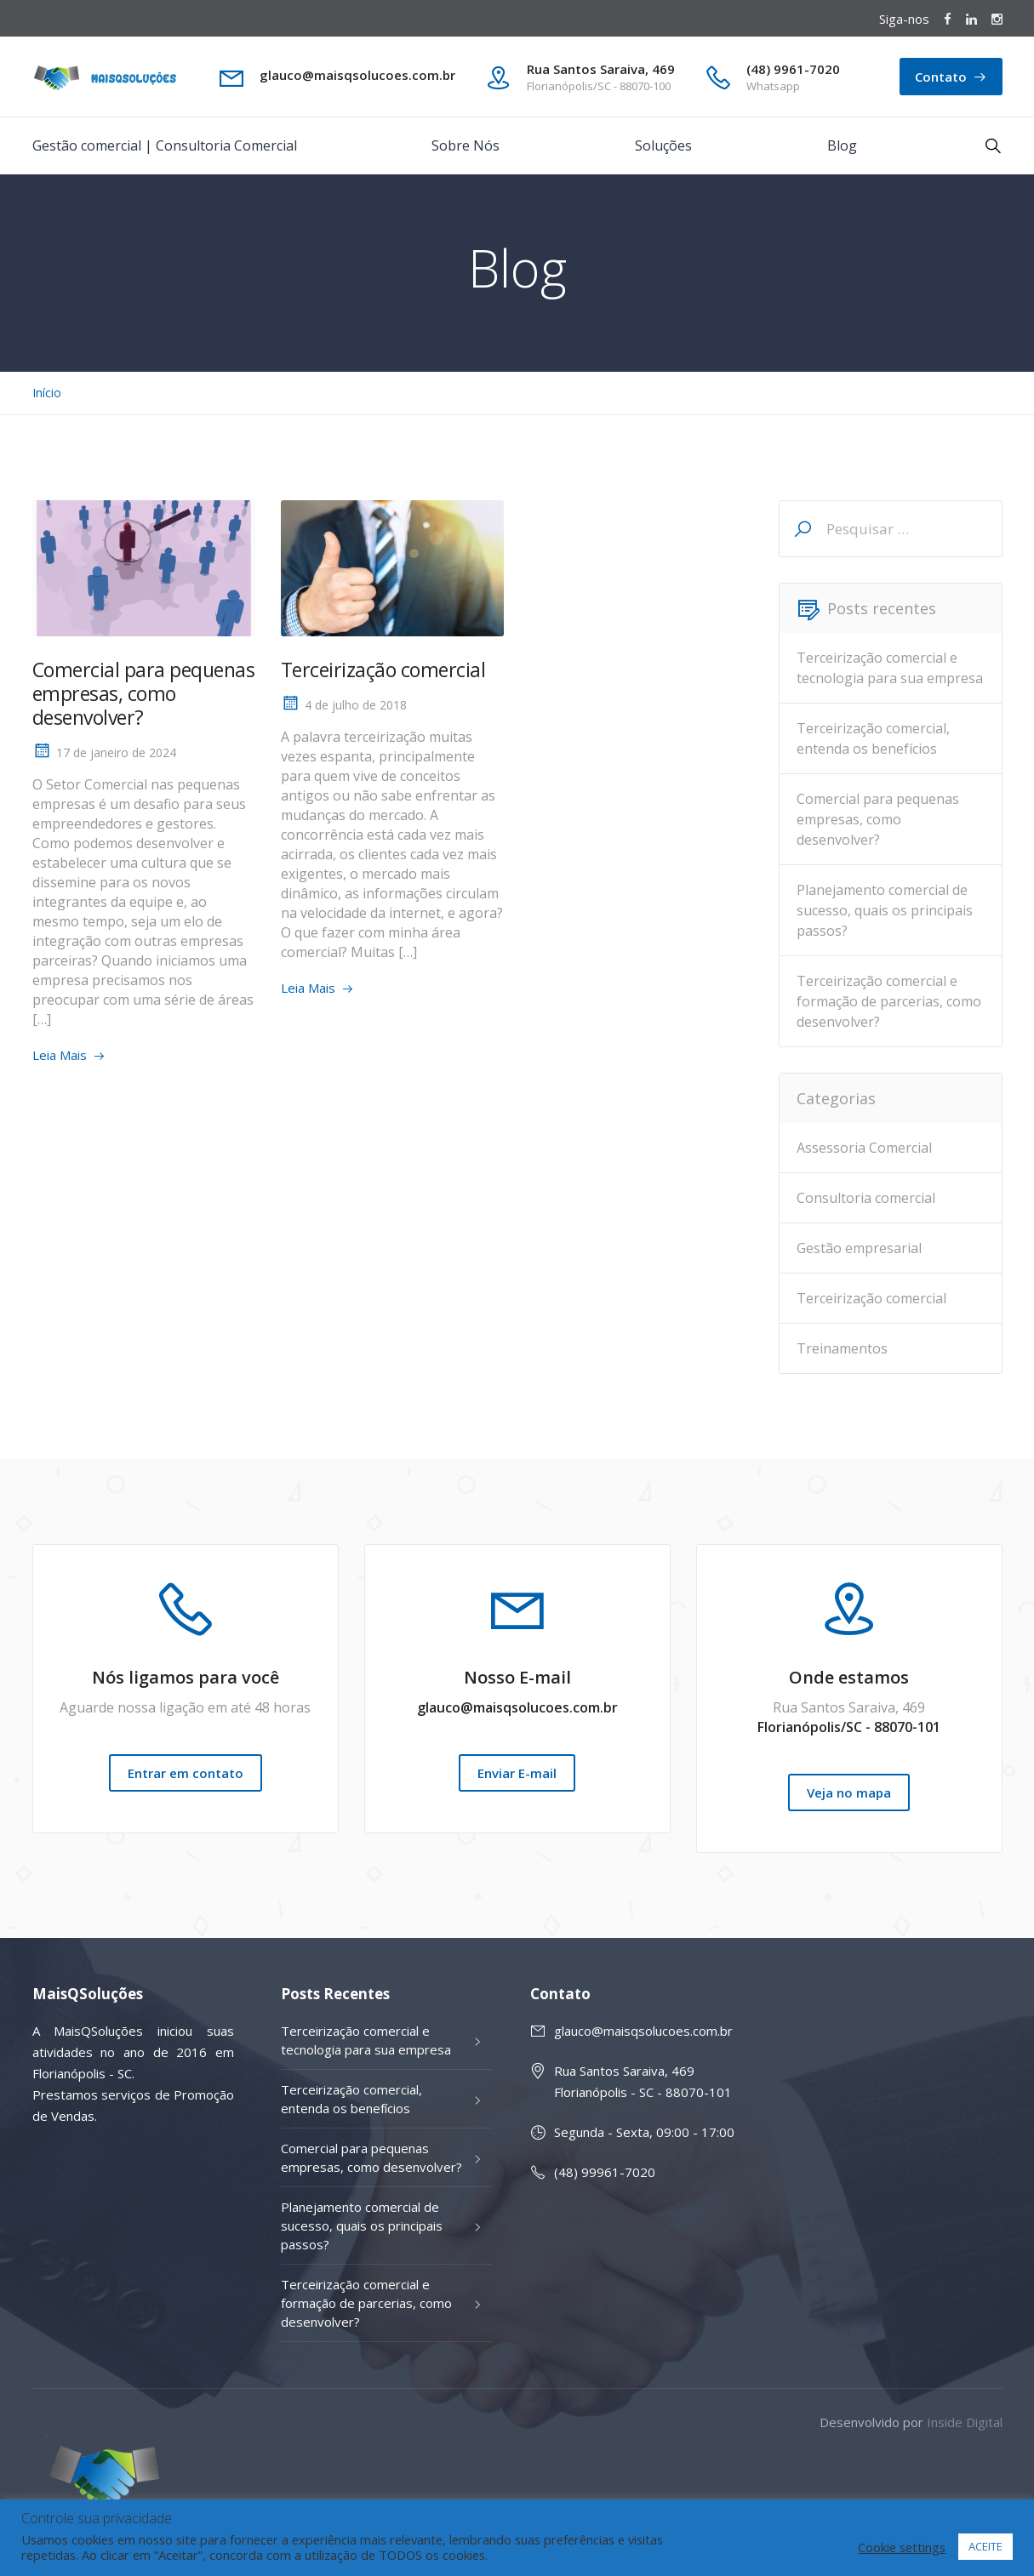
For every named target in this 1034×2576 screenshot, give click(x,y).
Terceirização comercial (383, 669)
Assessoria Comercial (864, 1147)
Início (46, 393)
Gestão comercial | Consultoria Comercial (164, 145)
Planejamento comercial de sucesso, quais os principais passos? (885, 910)
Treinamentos (842, 1348)
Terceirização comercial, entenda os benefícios (873, 738)
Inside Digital (965, 2422)
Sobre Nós (465, 145)
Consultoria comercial (866, 1197)
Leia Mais (59, 1054)
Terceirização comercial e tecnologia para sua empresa (890, 667)
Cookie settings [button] (901, 2547)
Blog (842, 145)
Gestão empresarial (859, 1248)
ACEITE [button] (985, 2546)
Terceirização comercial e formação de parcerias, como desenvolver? (889, 1001)
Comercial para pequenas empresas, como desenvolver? (143, 693)
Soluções (663, 145)
